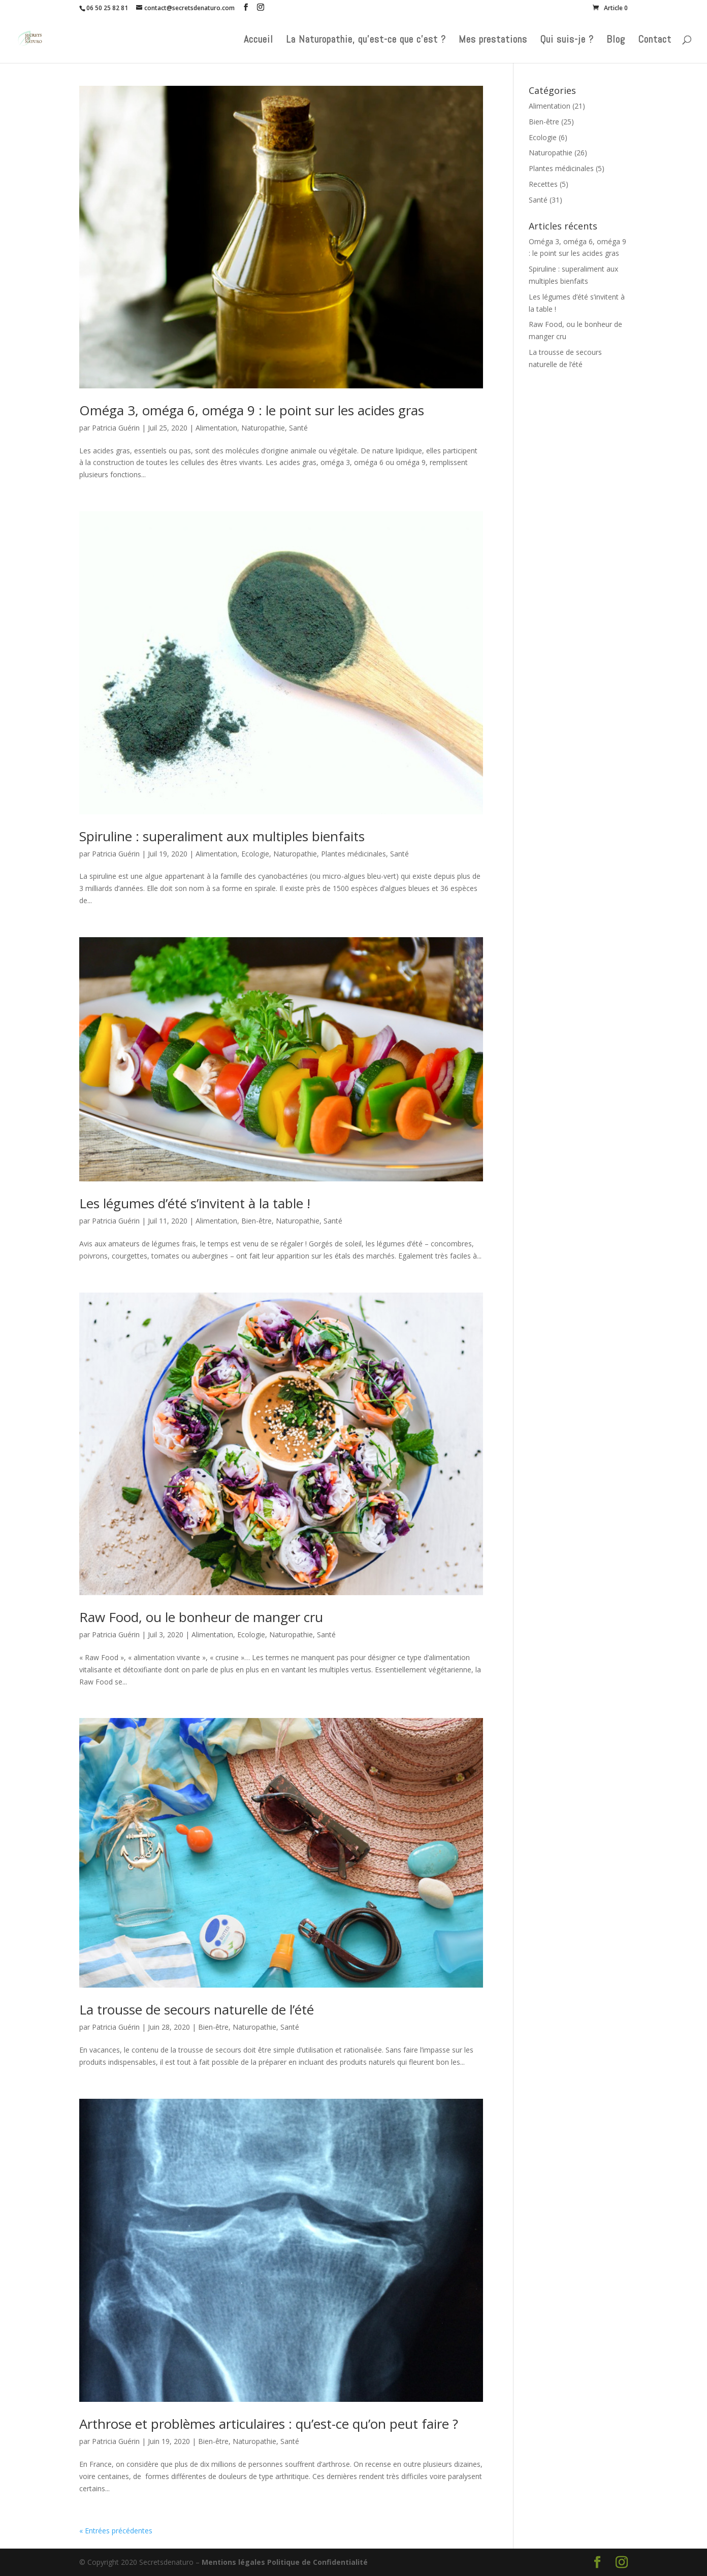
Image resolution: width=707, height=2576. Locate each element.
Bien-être (256, 1221)
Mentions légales (233, 2562)
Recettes (543, 184)
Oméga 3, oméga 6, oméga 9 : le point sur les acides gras (251, 410)
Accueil (258, 41)
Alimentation (216, 428)
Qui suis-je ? (567, 41)
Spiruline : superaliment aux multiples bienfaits (222, 836)
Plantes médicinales (353, 853)
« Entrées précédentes (115, 2530)
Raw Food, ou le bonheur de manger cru (201, 1617)
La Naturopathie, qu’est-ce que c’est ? (366, 41)
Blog (615, 41)
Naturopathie (263, 428)
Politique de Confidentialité (317, 2562)
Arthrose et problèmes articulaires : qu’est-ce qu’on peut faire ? (268, 2424)
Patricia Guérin (116, 428)
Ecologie (255, 853)
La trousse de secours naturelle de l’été (196, 2009)
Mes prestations (493, 41)
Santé (298, 428)
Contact (654, 41)
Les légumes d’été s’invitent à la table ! (194, 1203)
